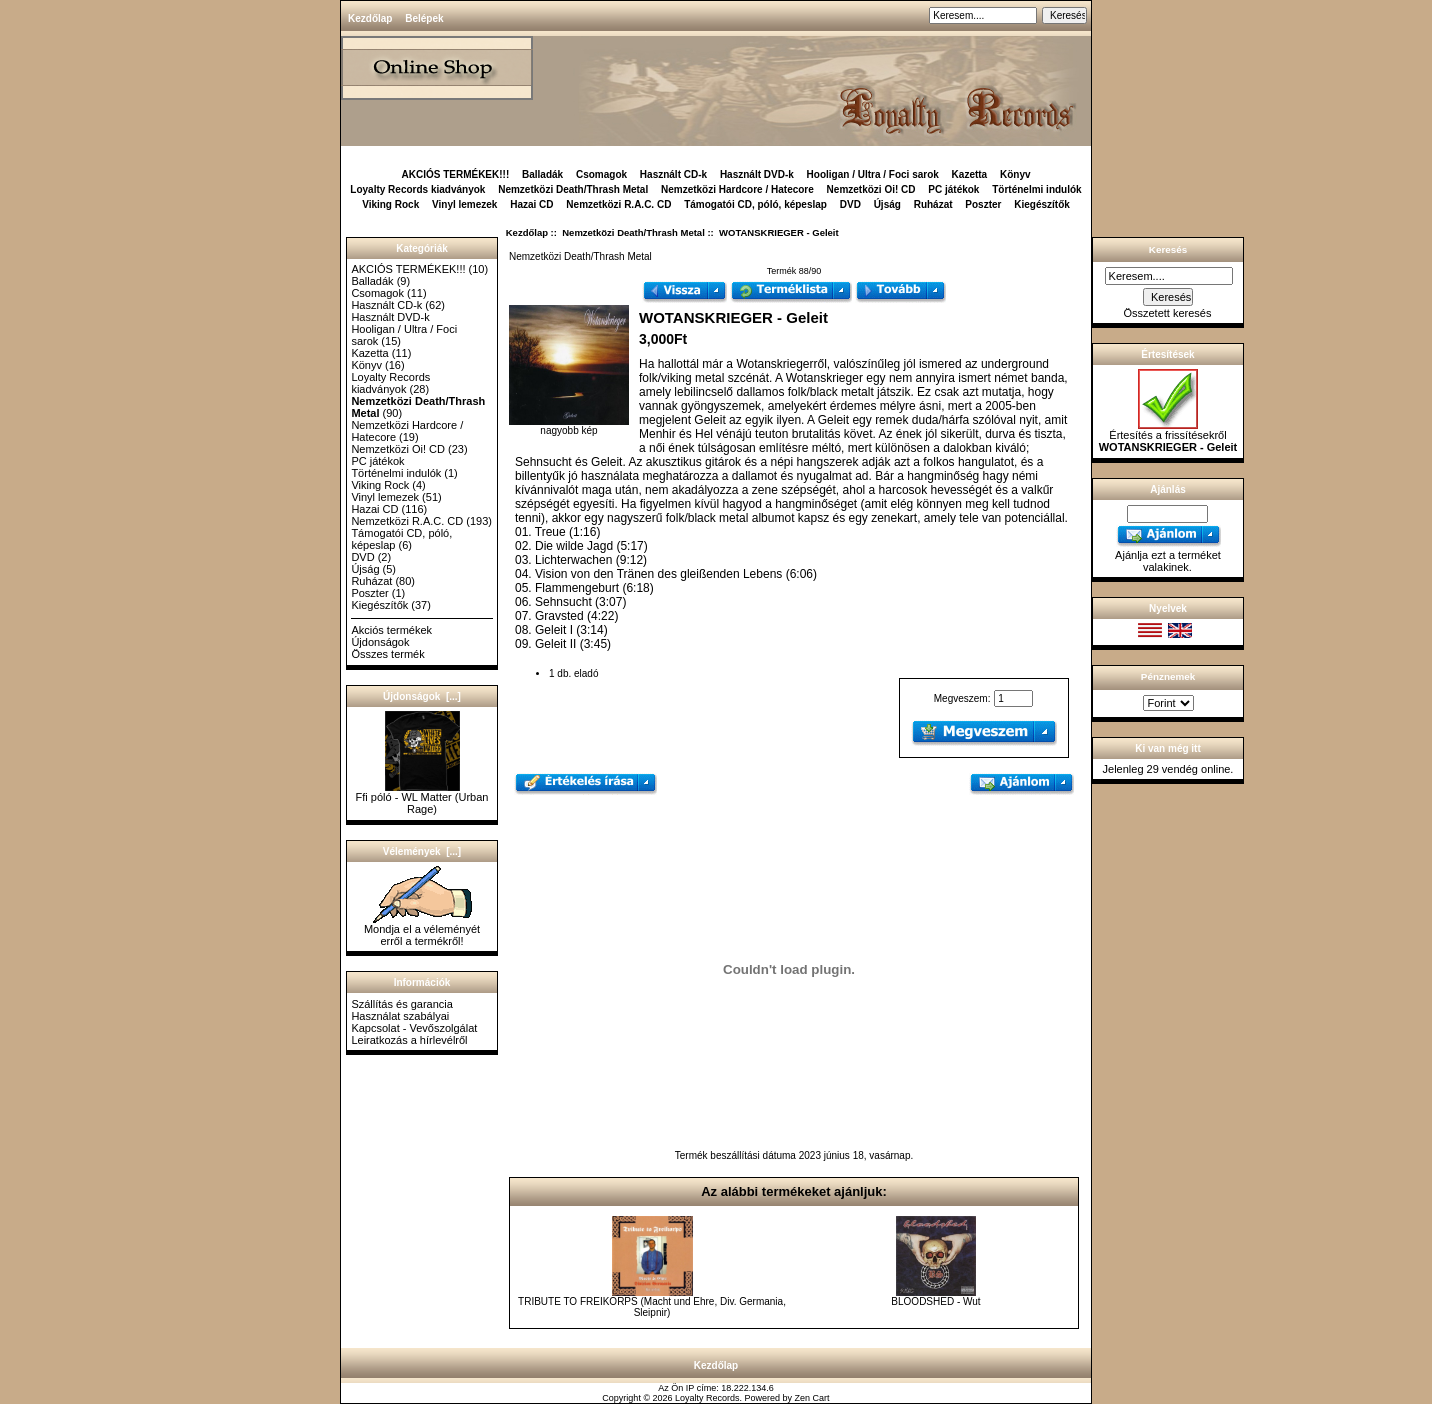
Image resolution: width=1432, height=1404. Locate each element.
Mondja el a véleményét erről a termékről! (422, 930)
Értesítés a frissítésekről (1168, 436)
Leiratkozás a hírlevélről (409, 1040)
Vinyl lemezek (464, 204)
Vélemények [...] (422, 851)
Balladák (542, 174)
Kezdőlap (370, 18)
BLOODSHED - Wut (935, 1301)
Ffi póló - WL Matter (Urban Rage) (422, 798)
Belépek (424, 18)
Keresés (1168, 249)
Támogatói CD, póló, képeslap (755, 204)
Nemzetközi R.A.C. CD (618, 204)
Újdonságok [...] (422, 696)
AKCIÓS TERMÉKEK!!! (455, 174)
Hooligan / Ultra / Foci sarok (873, 174)
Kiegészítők (1042, 204)
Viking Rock (390, 204)
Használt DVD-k (757, 174)
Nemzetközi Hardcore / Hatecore (737, 189)
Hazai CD (531, 204)
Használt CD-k (673, 174)
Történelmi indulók (1036, 189)
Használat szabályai (400, 1016)
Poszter (983, 204)
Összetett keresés (1167, 313)
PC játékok (953, 189)
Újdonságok (380, 642)
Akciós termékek (391, 630)
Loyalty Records (707, 1398)
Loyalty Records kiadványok (417, 189)
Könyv (1015, 174)
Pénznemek (1168, 676)
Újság (887, 204)
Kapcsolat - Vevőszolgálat (414, 1028)
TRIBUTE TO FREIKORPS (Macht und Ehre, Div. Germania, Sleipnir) (652, 1307)
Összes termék (387, 654)
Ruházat (933, 204)
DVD (850, 204)
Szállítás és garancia (402, 1004)
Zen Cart (812, 1398)
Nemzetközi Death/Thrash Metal (633, 232)
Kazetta (970, 174)
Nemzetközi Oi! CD (871, 189)
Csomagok (601, 174)
